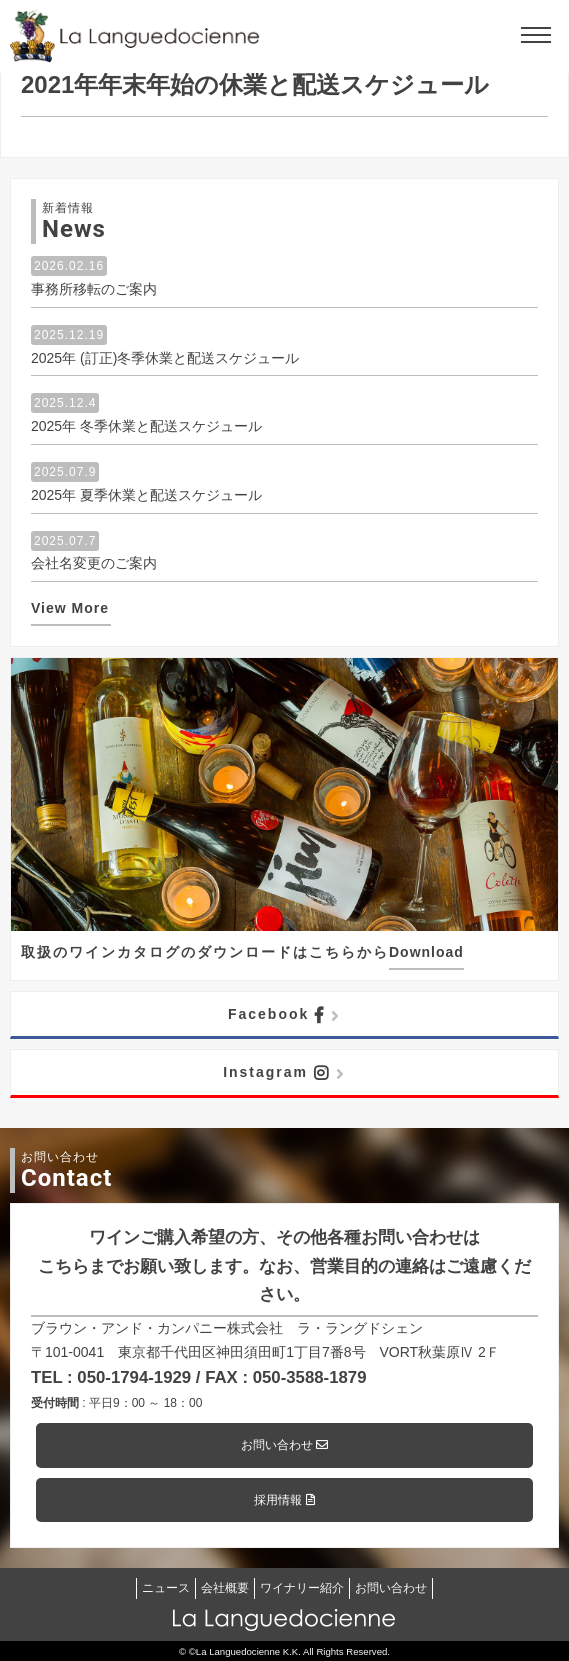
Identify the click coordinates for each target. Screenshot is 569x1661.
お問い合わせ (284, 1445)
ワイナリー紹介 (302, 1588)
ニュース (166, 1588)
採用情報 (284, 1500)
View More (70, 608)
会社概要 (225, 1588)
